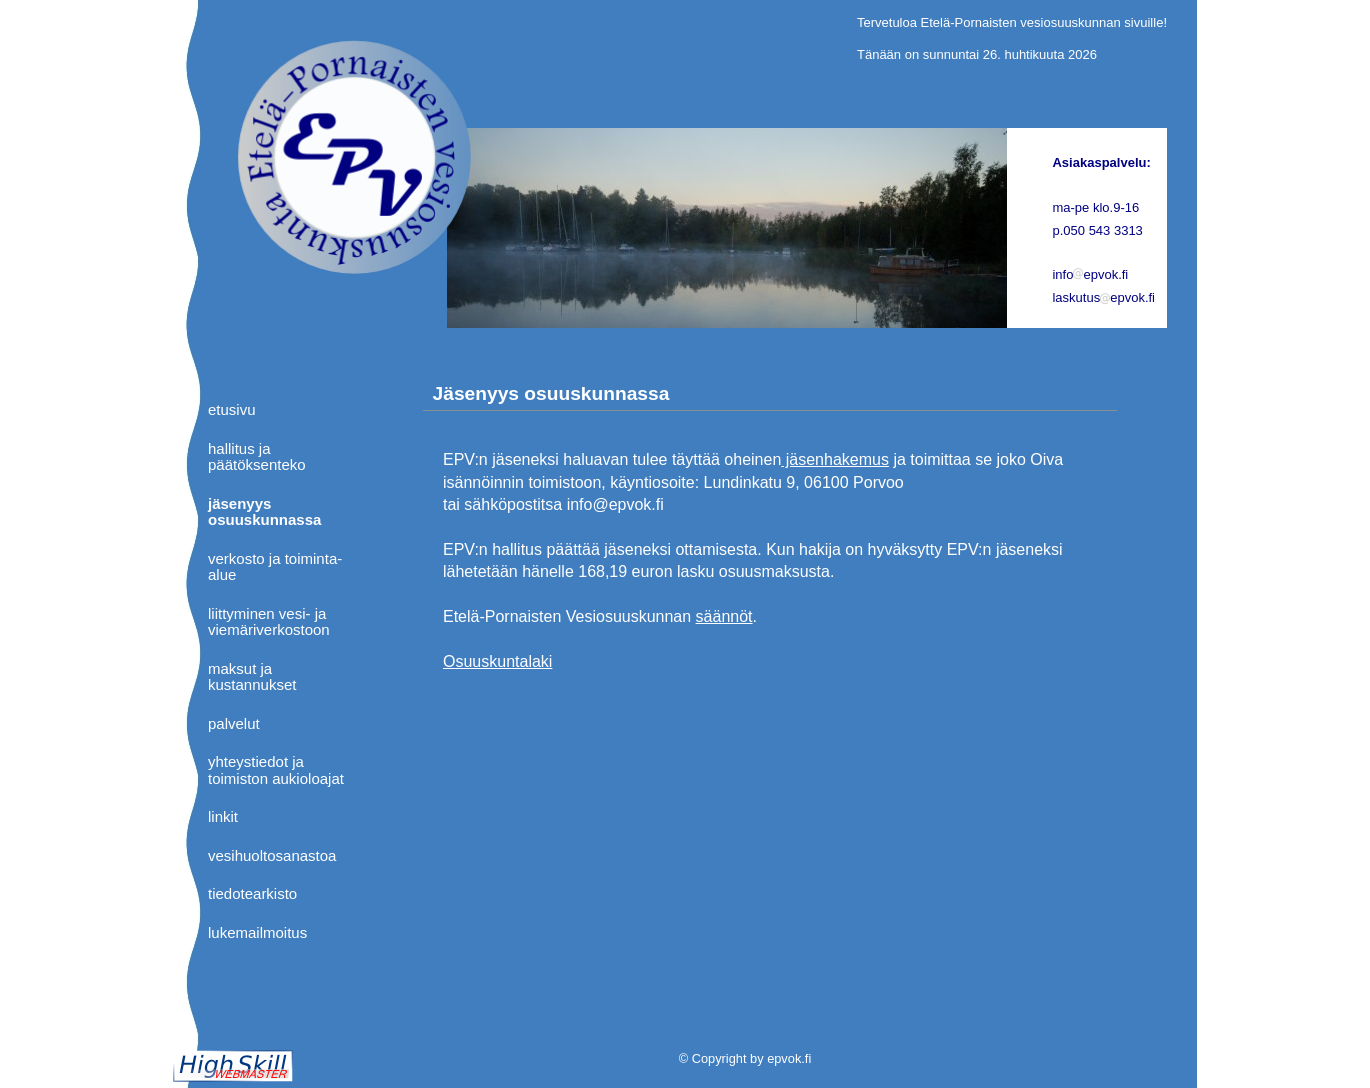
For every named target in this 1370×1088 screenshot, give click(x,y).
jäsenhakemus (835, 459)
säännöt (724, 616)
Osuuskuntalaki (497, 661)
